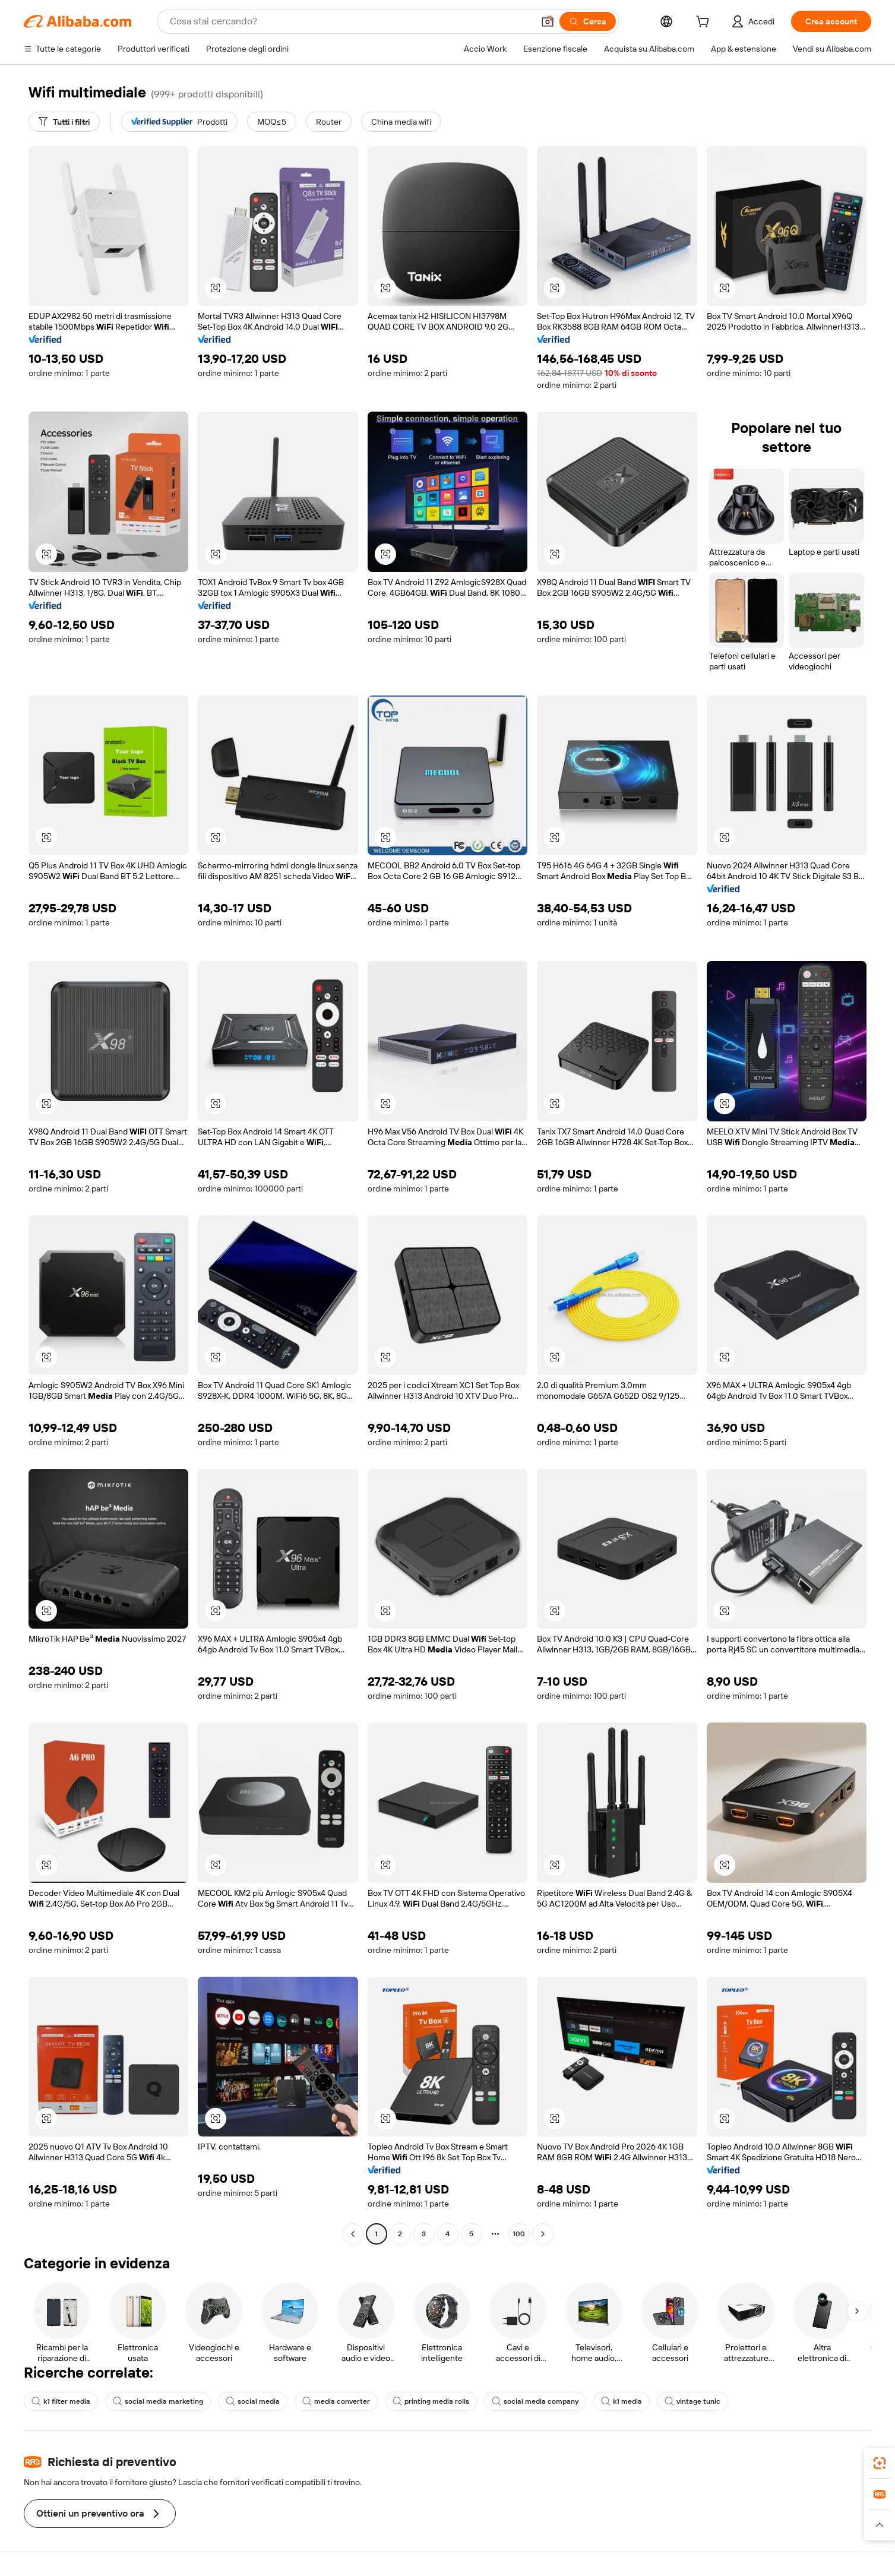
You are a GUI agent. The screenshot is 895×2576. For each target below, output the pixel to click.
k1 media (621, 2401)
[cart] (705, 23)
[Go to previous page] (352, 2234)
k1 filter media (60, 2401)
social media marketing (158, 2401)
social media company (535, 2401)
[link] (879, 2463)
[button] (547, 21)
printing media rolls (431, 2401)
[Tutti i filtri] (64, 122)
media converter (336, 2401)
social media (253, 2401)
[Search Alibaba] (350, 21)
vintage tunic (692, 2401)
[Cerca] (587, 21)
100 (519, 2234)
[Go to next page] (543, 2234)
